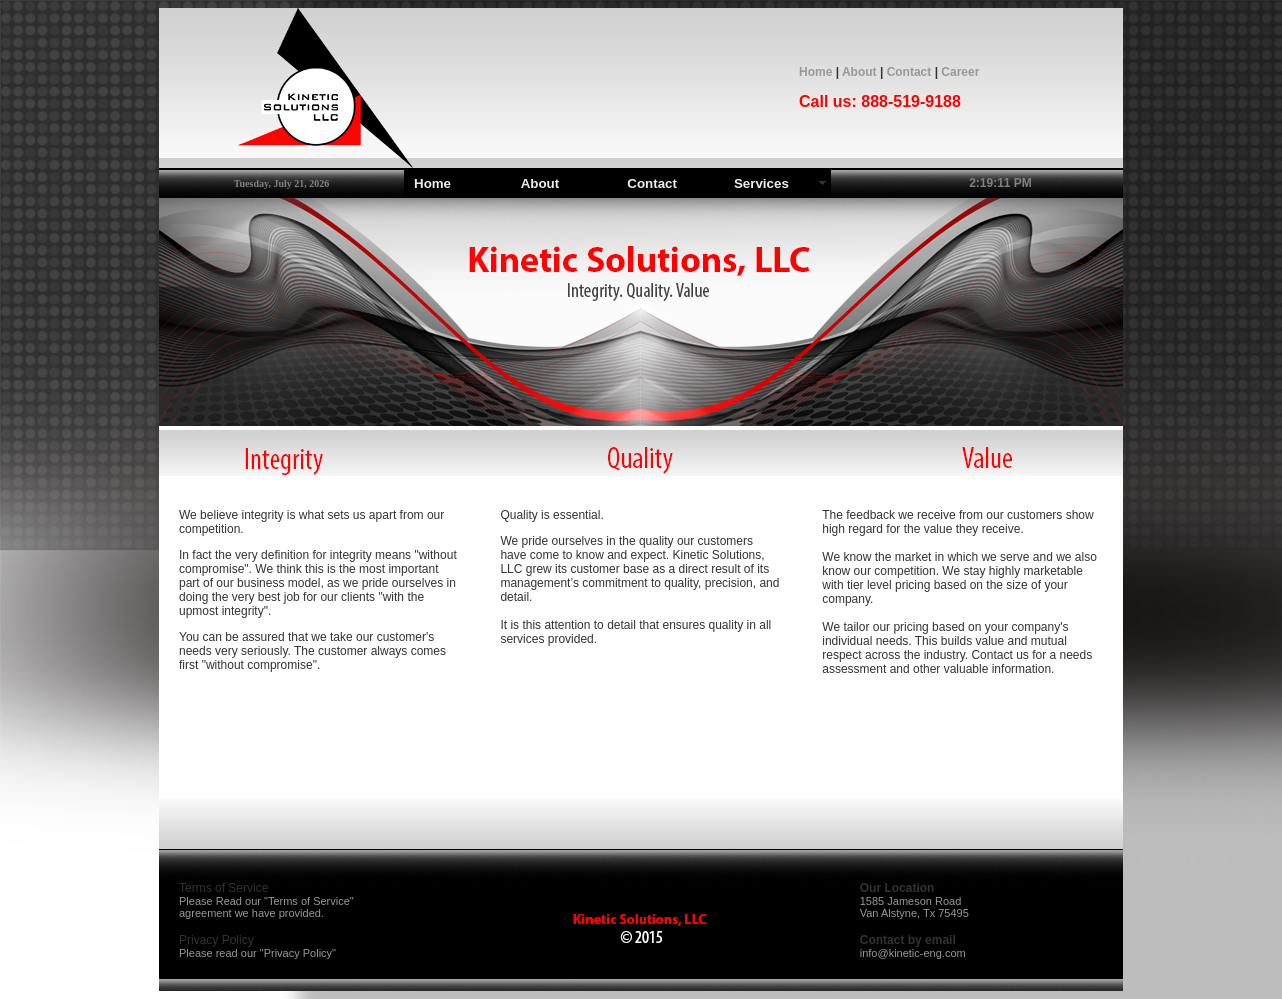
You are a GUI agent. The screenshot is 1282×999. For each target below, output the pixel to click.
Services (761, 183)
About (859, 72)
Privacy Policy (298, 953)
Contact (909, 72)
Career (960, 72)
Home (815, 72)
